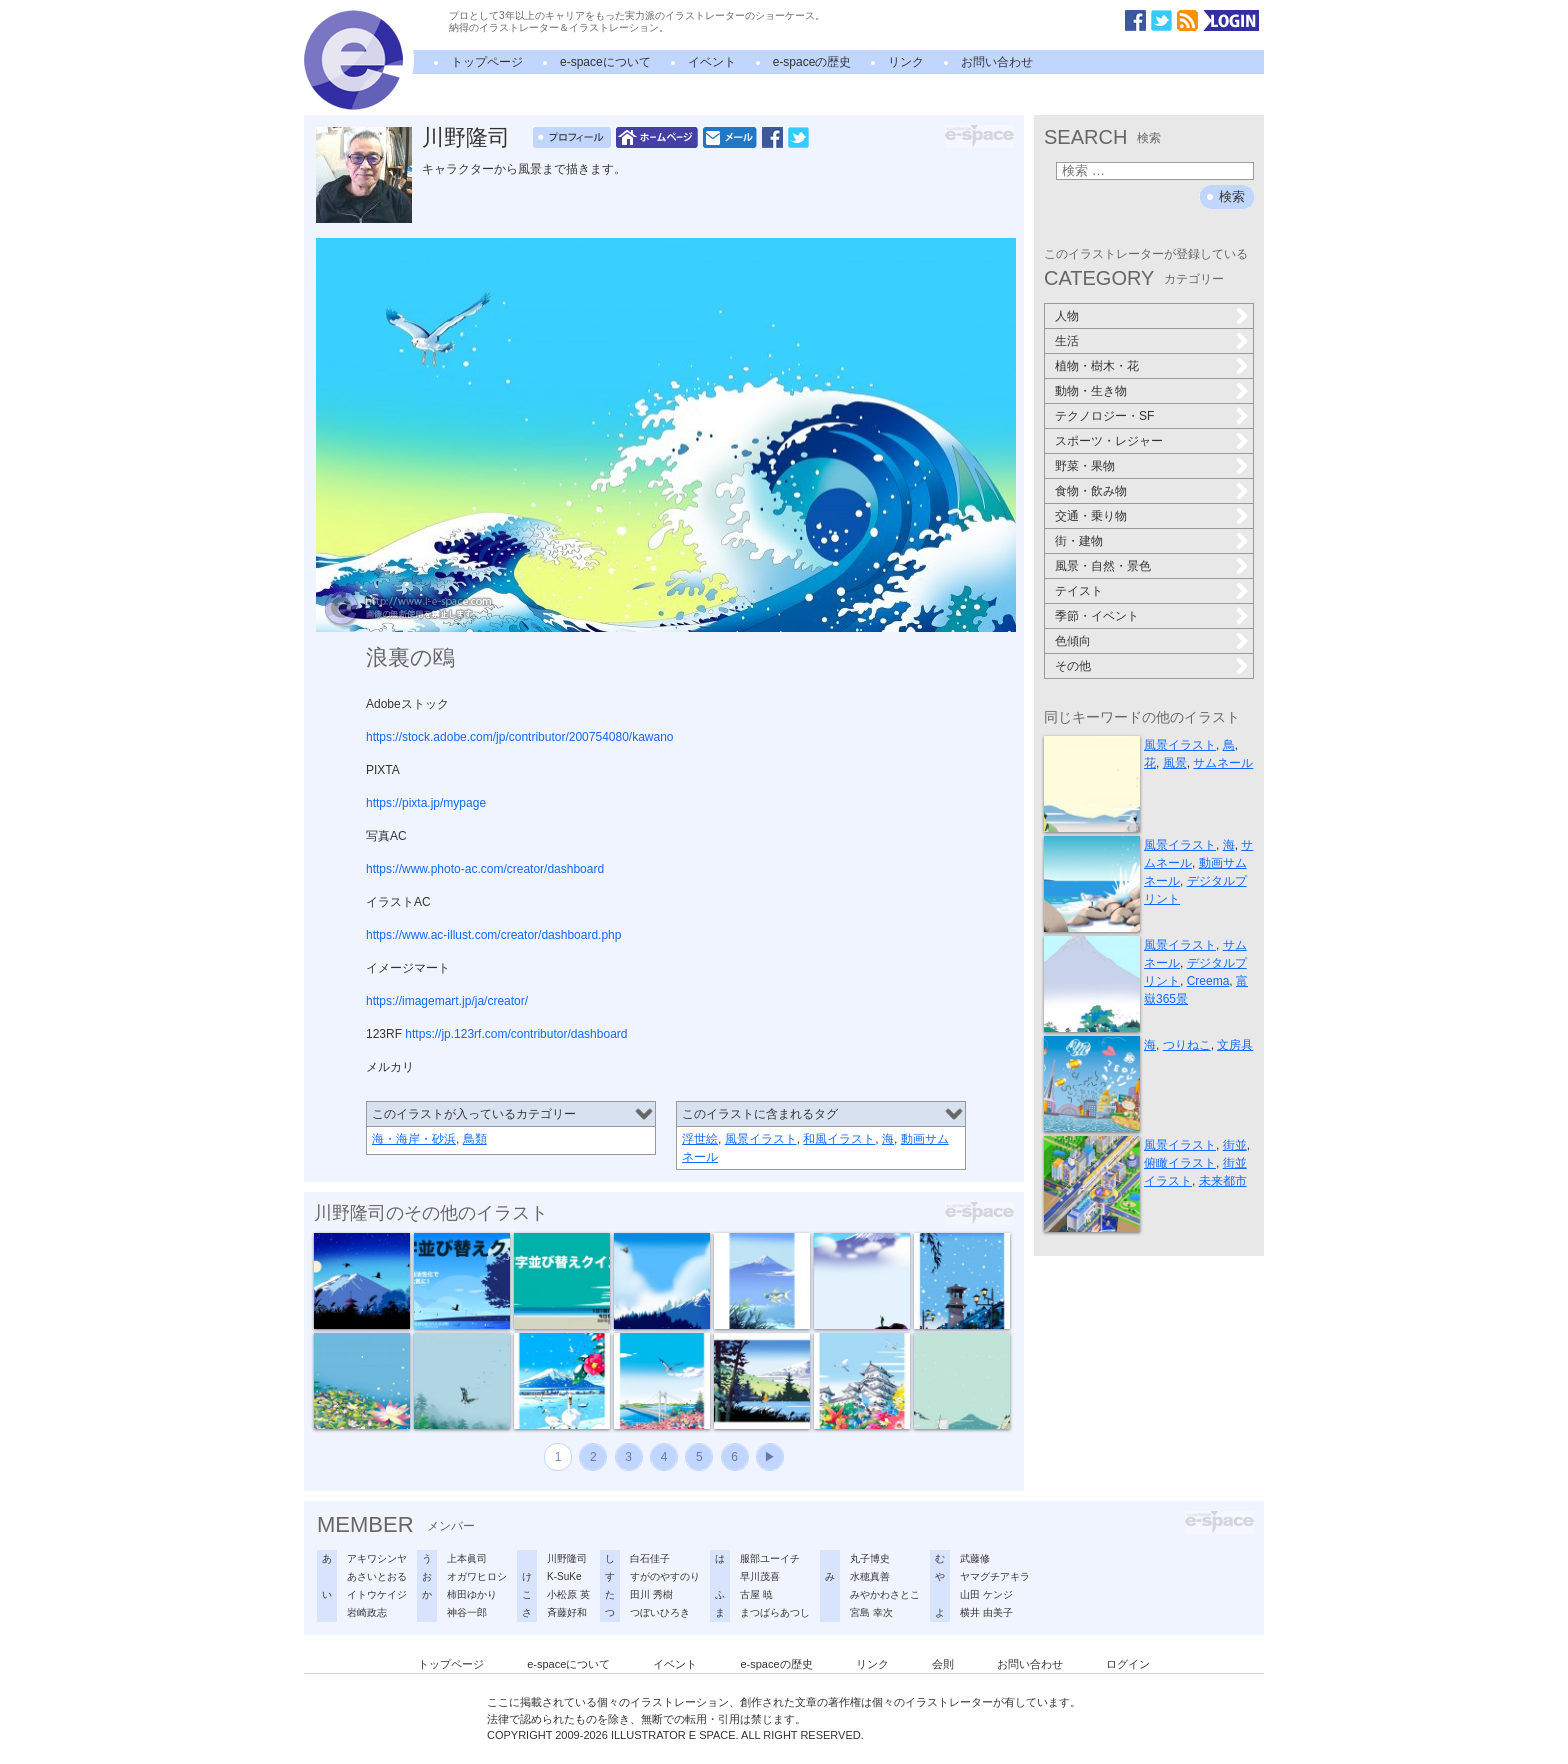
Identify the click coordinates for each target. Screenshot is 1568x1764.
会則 (943, 1664)
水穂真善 (870, 1576)
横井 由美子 (986, 1612)
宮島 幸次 (871, 1612)
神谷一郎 (467, 1612)
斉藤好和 (567, 1612)
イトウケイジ (377, 1594)
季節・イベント (1097, 616)
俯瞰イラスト (1180, 1163)
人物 (1067, 316)
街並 (1235, 1145)
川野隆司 (466, 137)
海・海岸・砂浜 (414, 1139)
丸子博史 (870, 1558)
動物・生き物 (1091, 391)
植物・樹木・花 (1097, 366)
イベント (712, 62)
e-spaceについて (605, 62)
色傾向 (1073, 641)
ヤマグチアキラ (995, 1576)
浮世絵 (700, 1139)
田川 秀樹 (651, 1594)
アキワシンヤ (377, 1558)
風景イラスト (761, 1139)
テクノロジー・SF (1104, 416)
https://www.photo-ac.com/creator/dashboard (485, 869)
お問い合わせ (997, 62)
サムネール (1223, 763)
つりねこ (1187, 1045)
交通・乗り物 (1091, 516)
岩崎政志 (367, 1612)
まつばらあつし (775, 1612)
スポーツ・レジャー (1109, 441)
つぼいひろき (660, 1612)
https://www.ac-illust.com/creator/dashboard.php (493, 935)
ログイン (1128, 1664)
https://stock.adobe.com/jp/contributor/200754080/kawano (520, 737)
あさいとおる (377, 1576)
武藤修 (975, 1558)
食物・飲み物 (1091, 491)
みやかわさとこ (885, 1594)
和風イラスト (839, 1139)
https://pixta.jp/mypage (426, 803)
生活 (1067, 341)
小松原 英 (568, 1594)
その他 (1073, 666)
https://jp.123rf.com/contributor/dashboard (516, 1034)
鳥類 (475, 1139)
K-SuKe (564, 1576)
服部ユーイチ (770, 1558)
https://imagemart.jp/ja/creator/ (447, 1001)
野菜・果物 (1085, 466)
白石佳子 (650, 1558)
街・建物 (1079, 541)
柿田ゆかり (472, 1594)
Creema (1208, 981)
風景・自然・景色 (1103, 566)
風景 (1175, 763)
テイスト (1079, 591)
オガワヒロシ (477, 1576)
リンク (906, 62)
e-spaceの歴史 (812, 62)
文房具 (1235, 1045)
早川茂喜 (760, 1576)
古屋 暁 (756, 1594)
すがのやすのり (665, 1576)
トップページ (487, 62)
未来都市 (1223, 1181)
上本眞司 (467, 1558)
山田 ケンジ (986, 1594)
